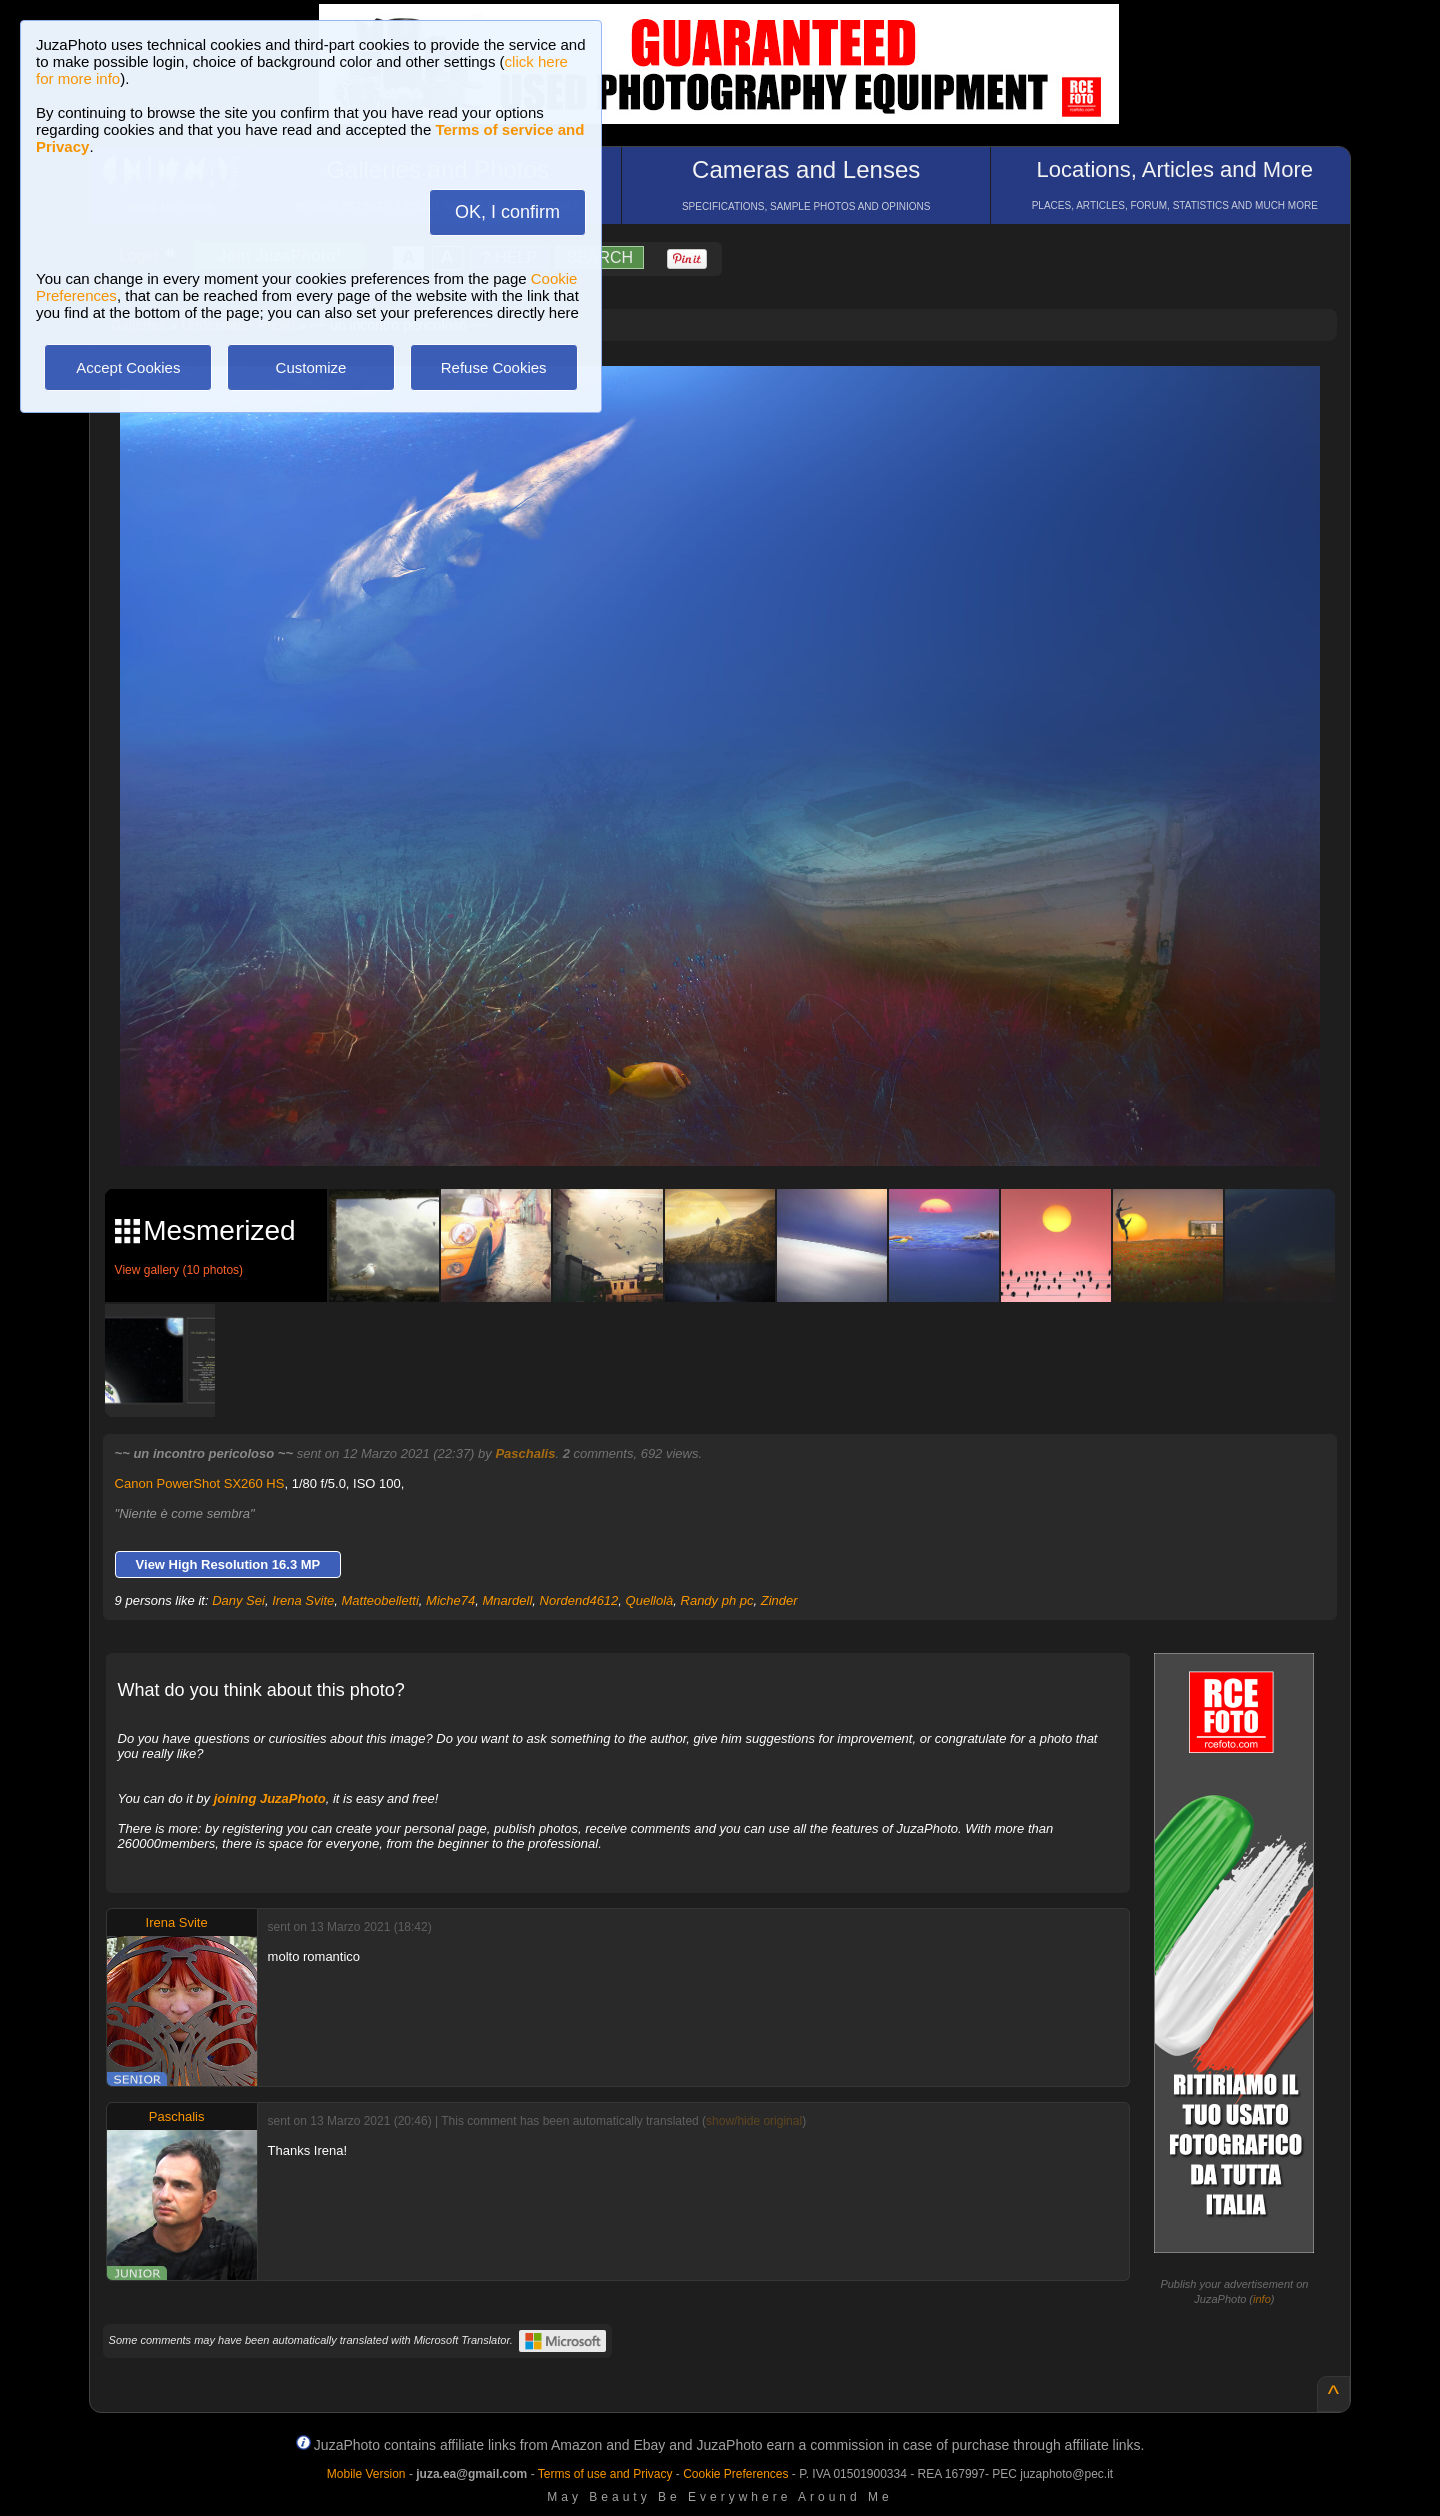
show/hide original (754, 2121)
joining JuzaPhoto (270, 1798)
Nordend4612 (579, 1600)
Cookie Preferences (735, 2474)
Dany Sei (238, 1600)
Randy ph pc (717, 1600)
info (1262, 2299)
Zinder (779, 1600)
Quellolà (650, 1600)
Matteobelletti (380, 1600)
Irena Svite (303, 1600)
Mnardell (507, 1600)
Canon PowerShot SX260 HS (200, 1483)
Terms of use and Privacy (605, 2474)
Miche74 (450, 1600)
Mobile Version (366, 2474)
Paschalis (525, 1453)
